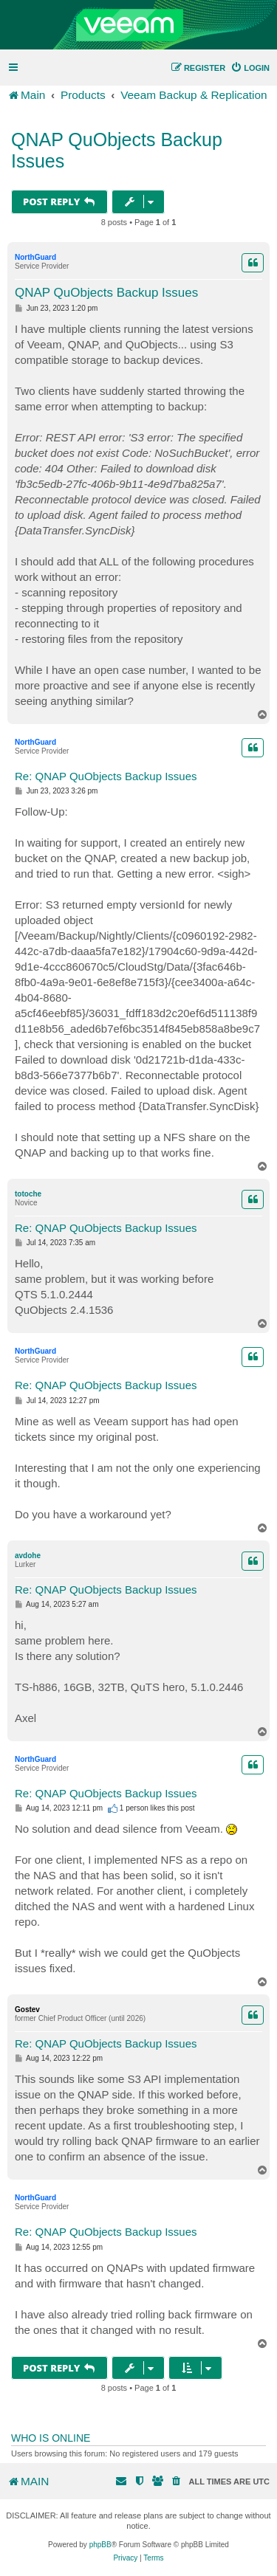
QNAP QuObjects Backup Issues (116, 150)
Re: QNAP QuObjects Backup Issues (106, 776)
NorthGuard (35, 257)
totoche (28, 1194)
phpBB (100, 2545)
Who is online (50, 2438)
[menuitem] (250, 68)
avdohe (28, 1556)
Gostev (27, 2009)
